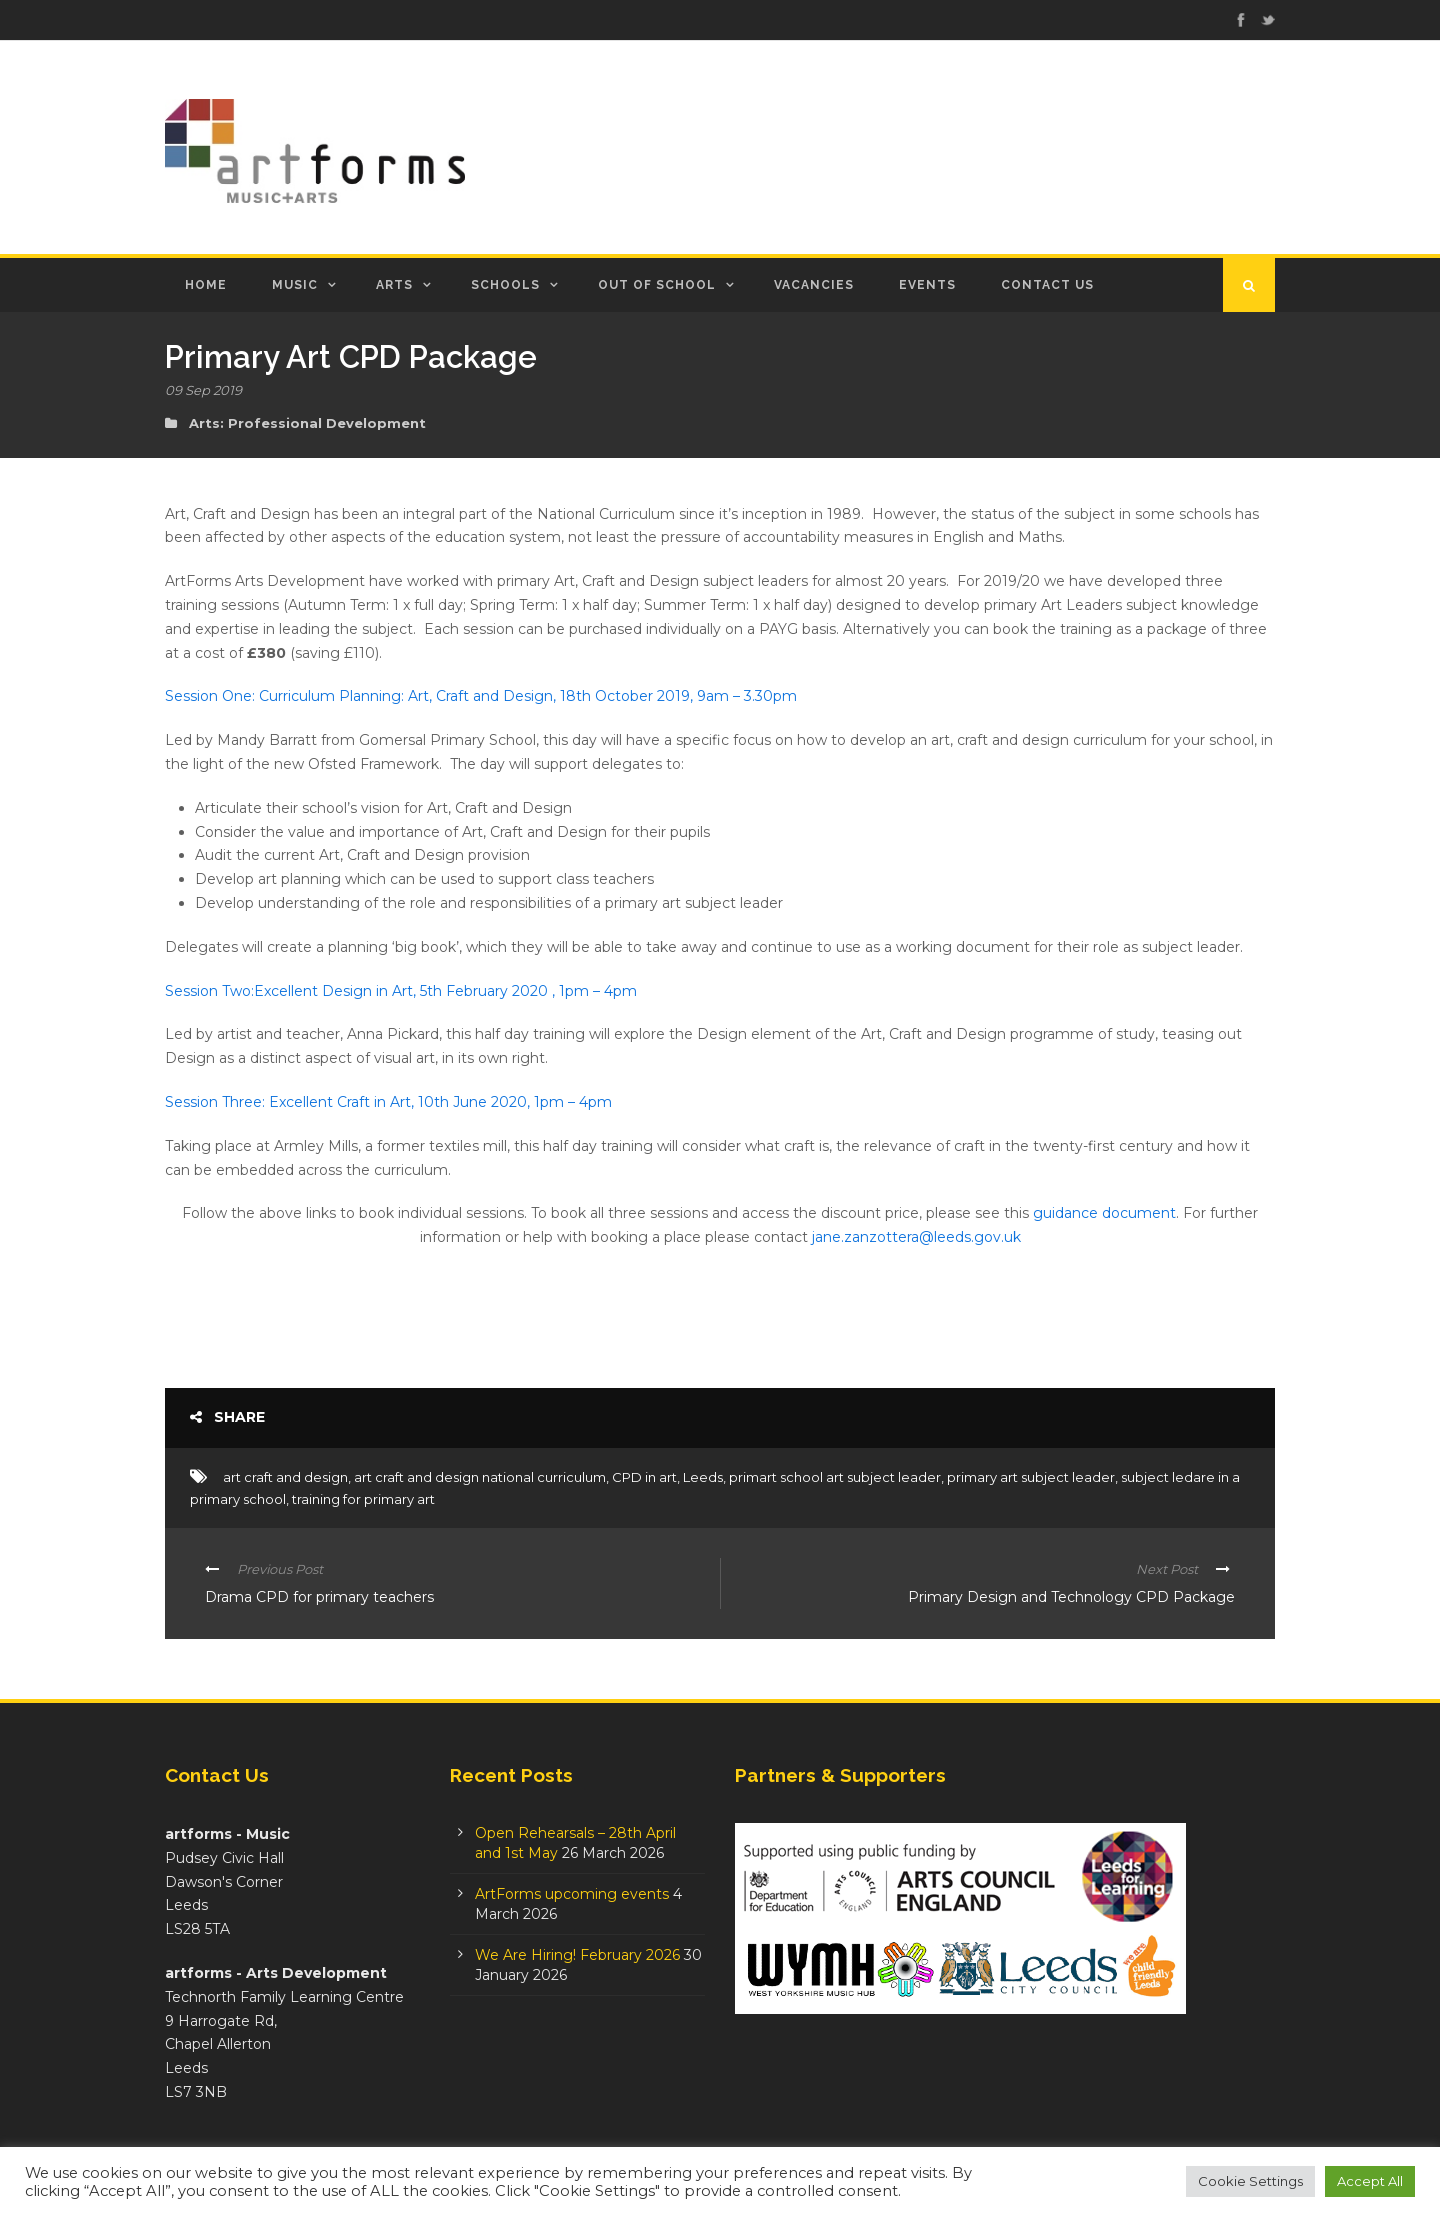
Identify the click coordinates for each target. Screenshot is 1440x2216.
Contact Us (1047, 285)
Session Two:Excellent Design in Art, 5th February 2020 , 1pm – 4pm (401, 991)
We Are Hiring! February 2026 (577, 1955)
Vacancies (814, 285)
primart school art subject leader (835, 1477)
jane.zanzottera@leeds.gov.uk (916, 1237)
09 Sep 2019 (203, 390)
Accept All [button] (1370, 2181)
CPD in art (644, 1477)
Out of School (657, 285)
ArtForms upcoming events (572, 1894)
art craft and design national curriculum (480, 1477)
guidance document (1104, 1213)
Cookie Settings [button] (1250, 2181)
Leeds (703, 1477)
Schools (505, 285)
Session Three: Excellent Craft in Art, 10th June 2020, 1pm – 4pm (388, 1102)
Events (927, 285)
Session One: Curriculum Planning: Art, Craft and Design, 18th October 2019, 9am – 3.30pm (481, 696)
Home (206, 285)
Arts (394, 285)
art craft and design (285, 1477)
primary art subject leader (1031, 1477)
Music (295, 285)
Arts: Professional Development (307, 423)
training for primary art (363, 1499)
